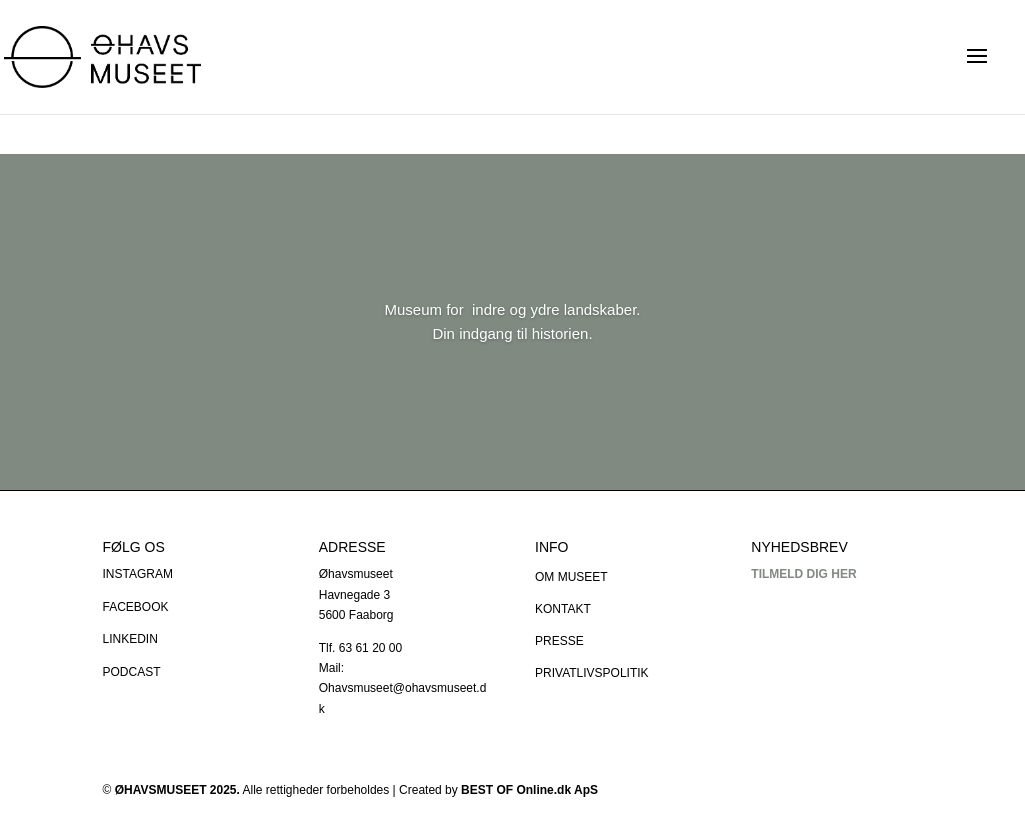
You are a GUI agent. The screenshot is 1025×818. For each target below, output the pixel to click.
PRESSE (559, 641)
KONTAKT (563, 609)
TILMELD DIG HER (803, 574)
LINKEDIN (130, 639)
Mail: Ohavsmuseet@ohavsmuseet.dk (403, 688)
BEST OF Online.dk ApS (529, 790)
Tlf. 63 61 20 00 (360, 648)
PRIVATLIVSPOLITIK (592, 673)
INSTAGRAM (138, 574)
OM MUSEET (571, 577)
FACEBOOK (136, 607)
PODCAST (132, 672)
